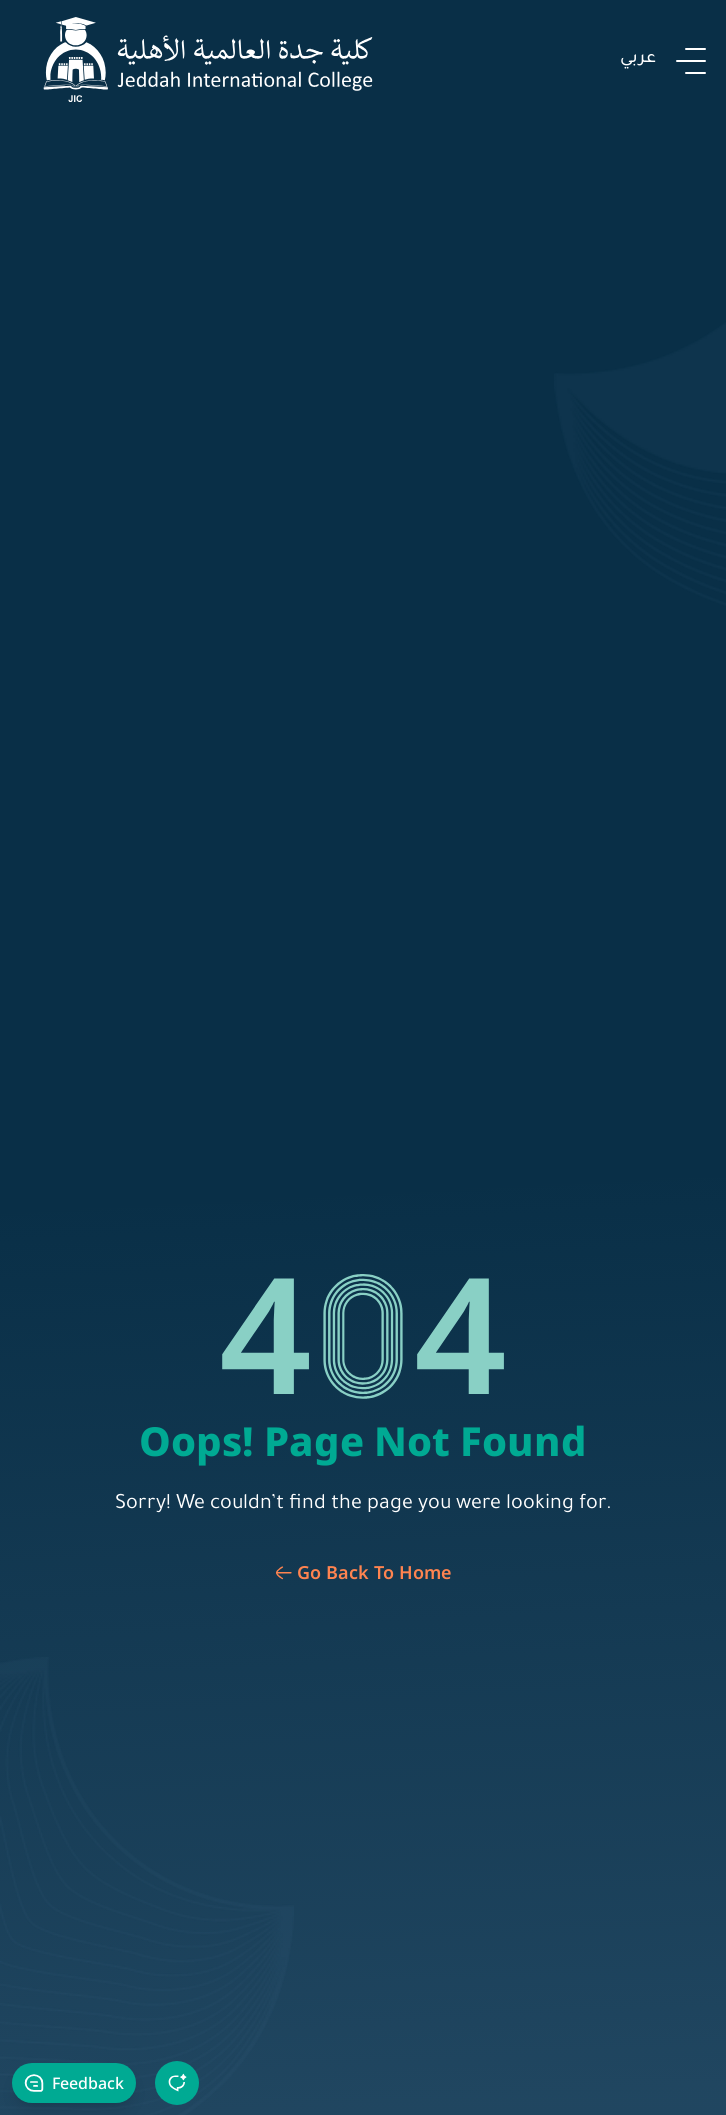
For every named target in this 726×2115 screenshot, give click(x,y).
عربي (638, 59)
